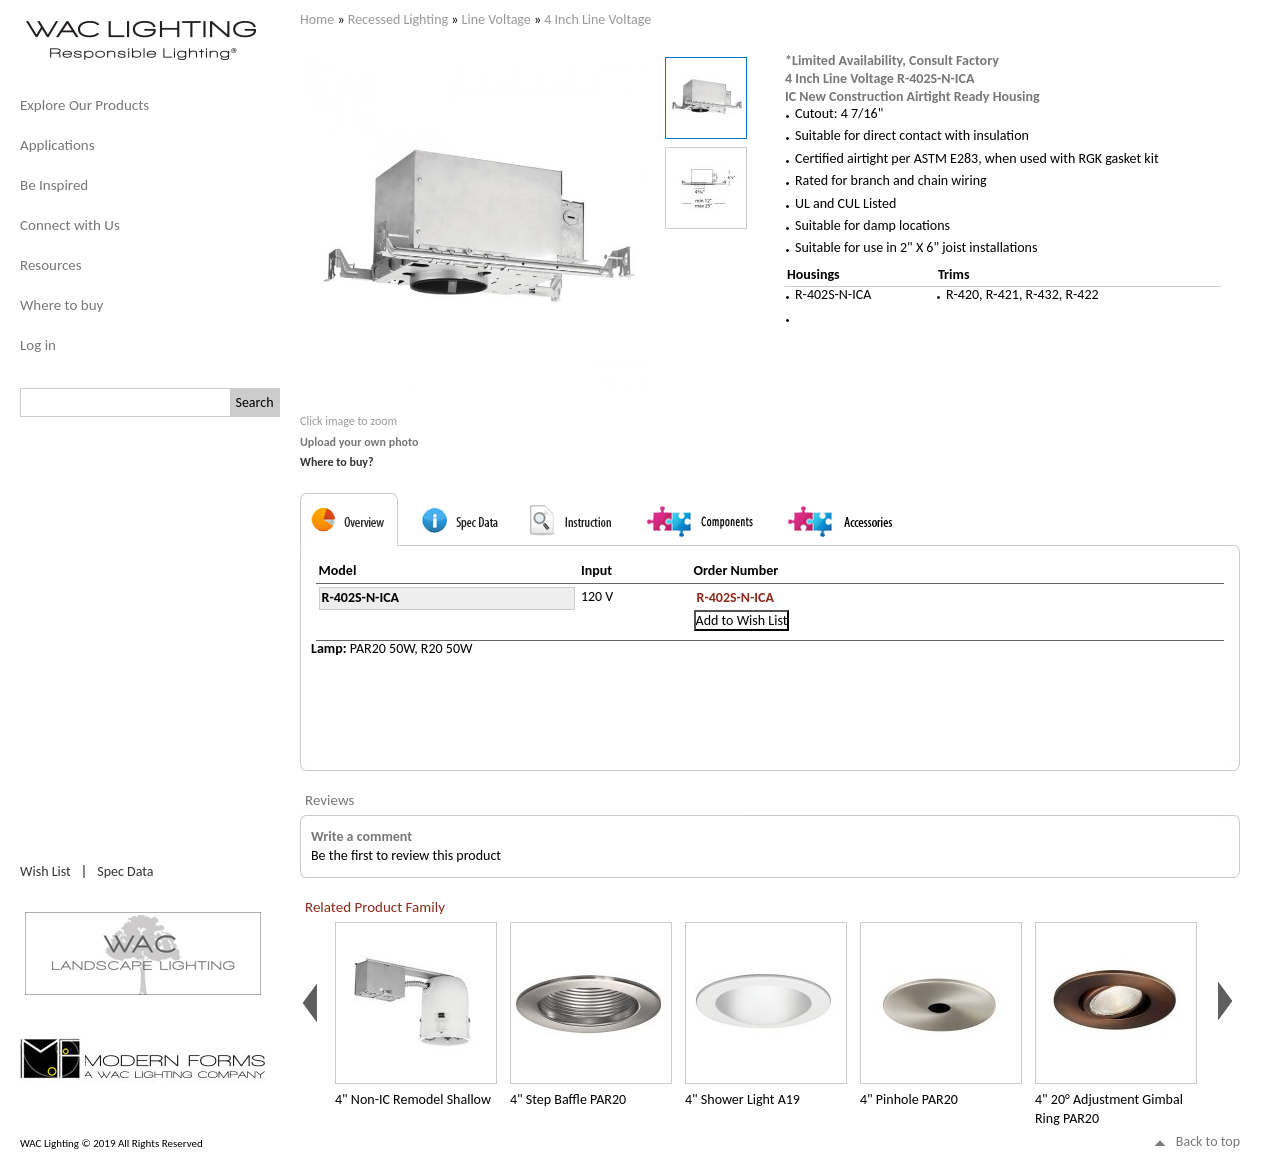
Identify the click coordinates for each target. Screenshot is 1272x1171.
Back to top (1208, 1141)
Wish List (45, 871)
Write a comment (361, 836)
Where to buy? (337, 462)
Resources (51, 265)
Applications (57, 145)
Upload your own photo (359, 442)
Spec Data (125, 871)
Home (317, 19)
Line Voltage (496, 19)
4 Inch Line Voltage (597, 19)
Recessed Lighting (398, 19)
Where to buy (61, 305)
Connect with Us (70, 225)
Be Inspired (54, 185)
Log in (38, 345)
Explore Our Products (84, 105)
